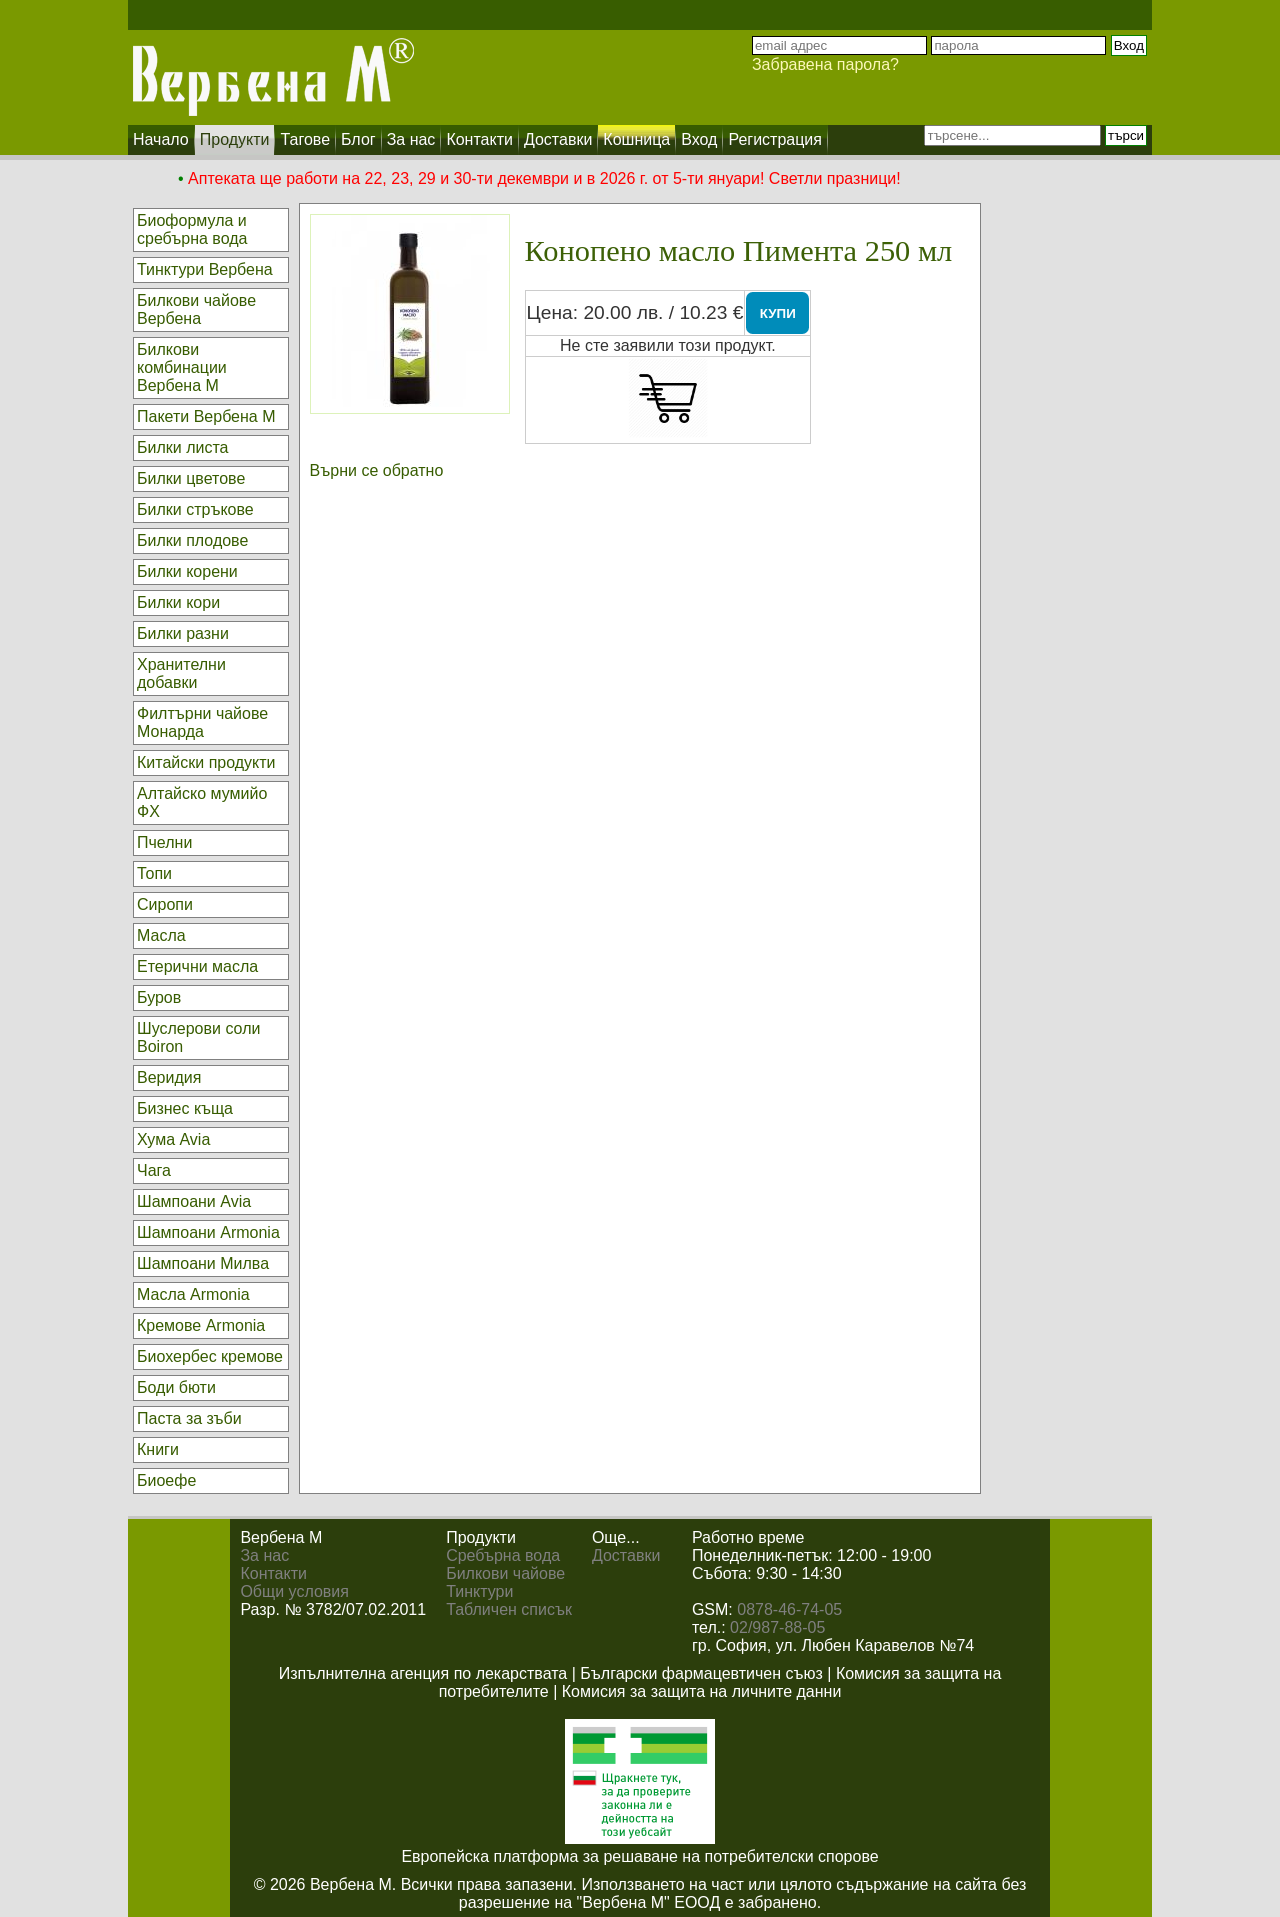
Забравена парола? (825, 64)
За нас (264, 1555)
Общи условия (294, 1591)
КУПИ (778, 313)
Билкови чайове (505, 1573)
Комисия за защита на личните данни (702, 1691)
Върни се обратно (377, 470)
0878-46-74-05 (789, 1609)
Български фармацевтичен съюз (701, 1673)
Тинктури (479, 1591)
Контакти (273, 1573)
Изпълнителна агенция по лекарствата (423, 1673)
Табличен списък (509, 1609)
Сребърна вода (503, 1555)
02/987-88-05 (777, 1627)
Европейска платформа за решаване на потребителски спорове (639, 1856)
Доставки (626, 1555)
